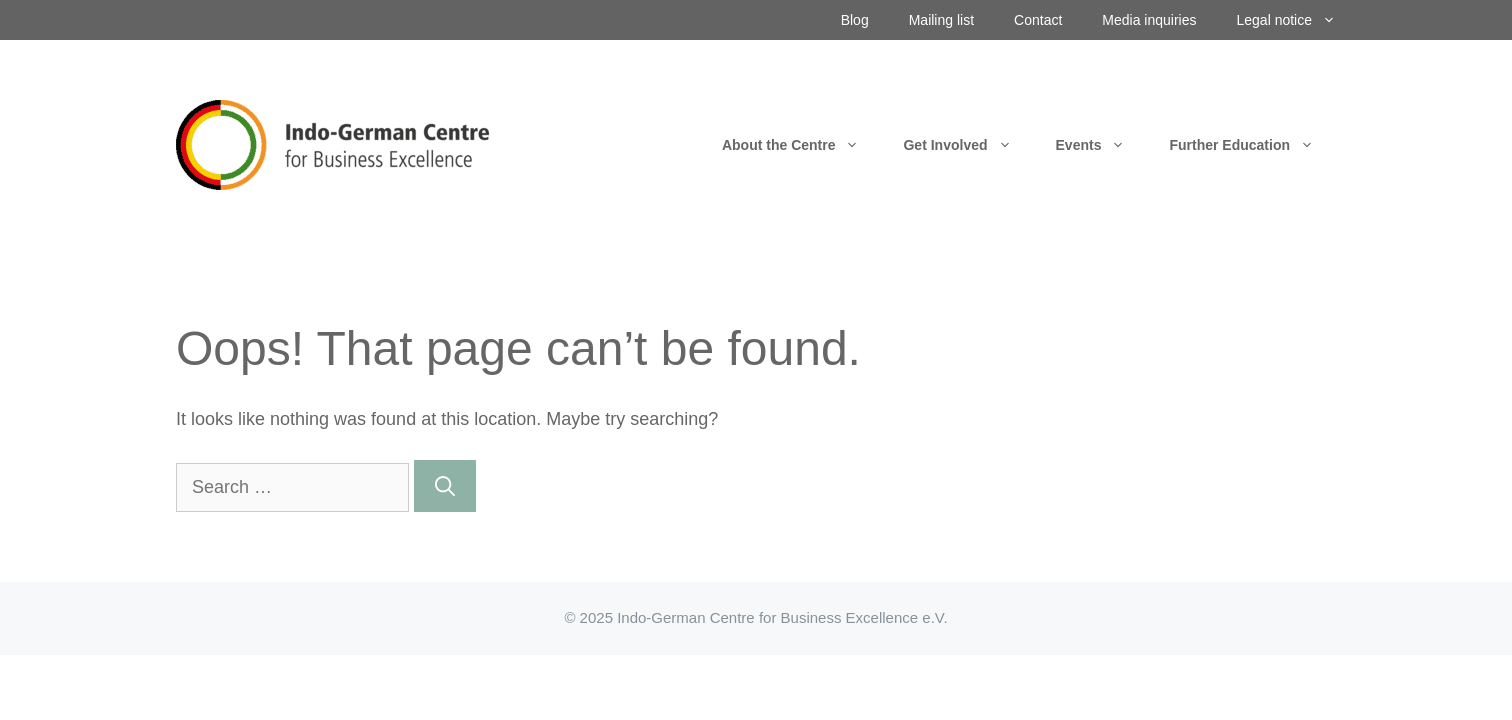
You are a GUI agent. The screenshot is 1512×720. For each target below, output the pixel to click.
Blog (855, 20)
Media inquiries (1149, 20)
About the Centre (802, 145)
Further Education (1252, 145)
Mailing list (941, 20)
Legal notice (1296, 20)
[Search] (445, 486)
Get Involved (968, 145)
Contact (1038, 20)
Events (1102, 145)
